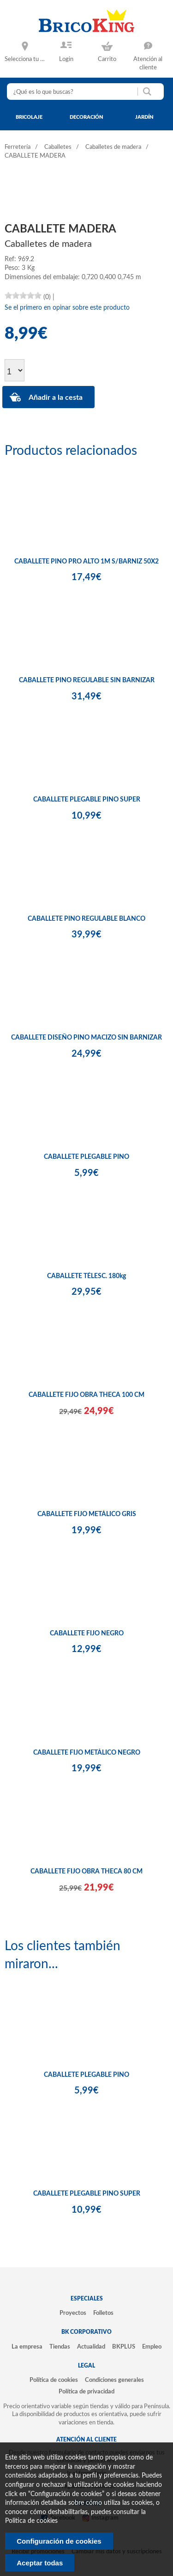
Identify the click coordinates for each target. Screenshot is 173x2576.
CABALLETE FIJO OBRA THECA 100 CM (86, 1395)
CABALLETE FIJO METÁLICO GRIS (86, 1514)
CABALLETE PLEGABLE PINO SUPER (86, 799)
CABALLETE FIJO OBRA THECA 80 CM (86, 1871)
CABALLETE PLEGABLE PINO (86, 1157)
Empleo (151, 2347)
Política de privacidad (86, 2391)
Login (66, 59)
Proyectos (73, 2313)
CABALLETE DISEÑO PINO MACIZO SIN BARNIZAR (86, 1037)
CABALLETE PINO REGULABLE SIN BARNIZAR (87, 680)
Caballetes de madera (113, 147)
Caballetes (58, 147)
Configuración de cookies (59, 2541)
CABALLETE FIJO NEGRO (87, 1633)
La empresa (27, 2347)
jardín (144, 117)
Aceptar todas (40, 2563)
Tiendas (59, 2347)
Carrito (107, 59)
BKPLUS (123, 2347)
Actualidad (91, 2347)
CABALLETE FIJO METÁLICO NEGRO (86, 1753)
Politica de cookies (31, 2521)
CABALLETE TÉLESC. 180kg (86, 1276)
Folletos (103, 2313)
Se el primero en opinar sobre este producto (67, 308)
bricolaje (29, 117)
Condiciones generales (114, 2380)
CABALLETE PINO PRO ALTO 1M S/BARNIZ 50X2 (86, 561)
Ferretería (17, 147)
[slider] (23, 295)
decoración (86, 117)
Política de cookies (54, 2380)
